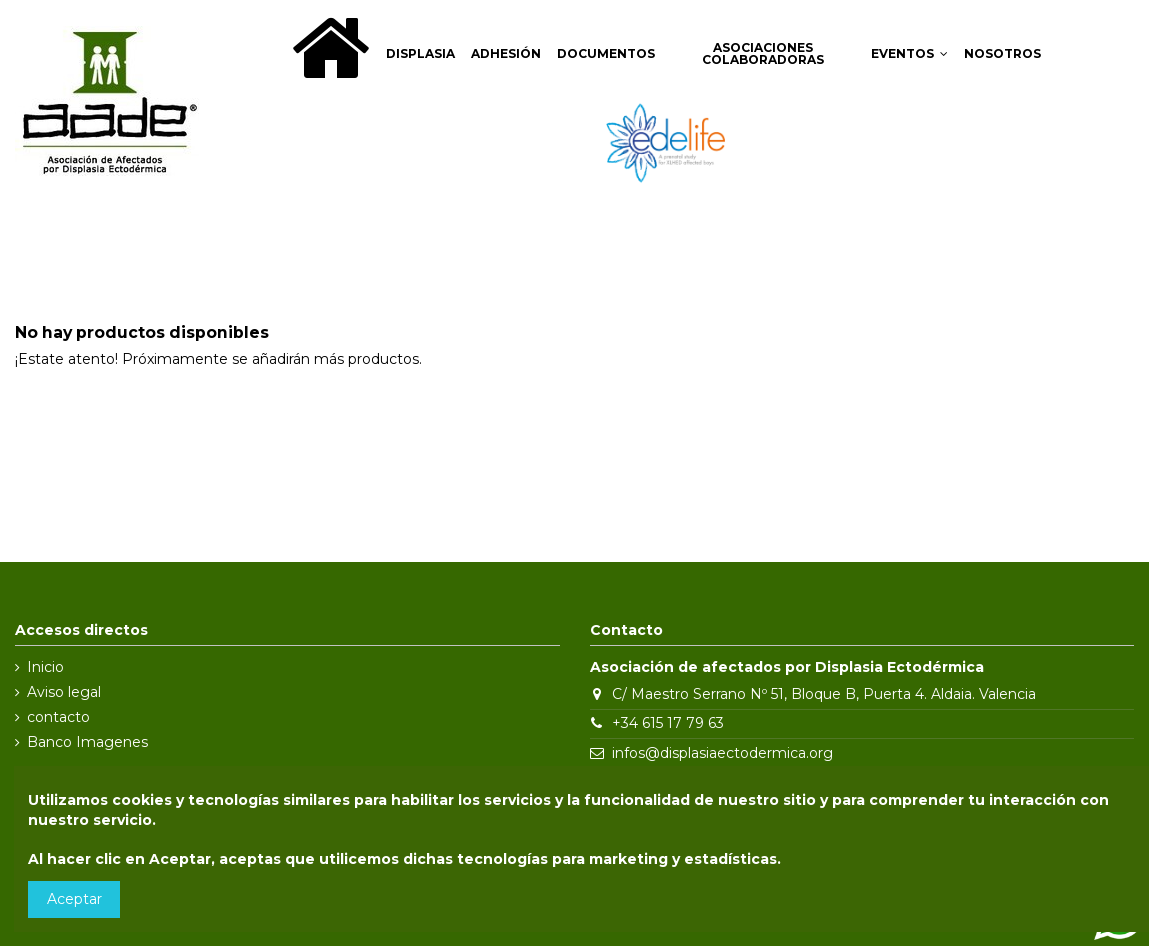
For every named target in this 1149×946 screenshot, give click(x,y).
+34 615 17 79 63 (668, 723)
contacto (58, 717)
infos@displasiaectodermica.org (722, 753)
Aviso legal (64, 692)
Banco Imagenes (87, 742)
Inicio (45, 667)
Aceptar (74, 899)
